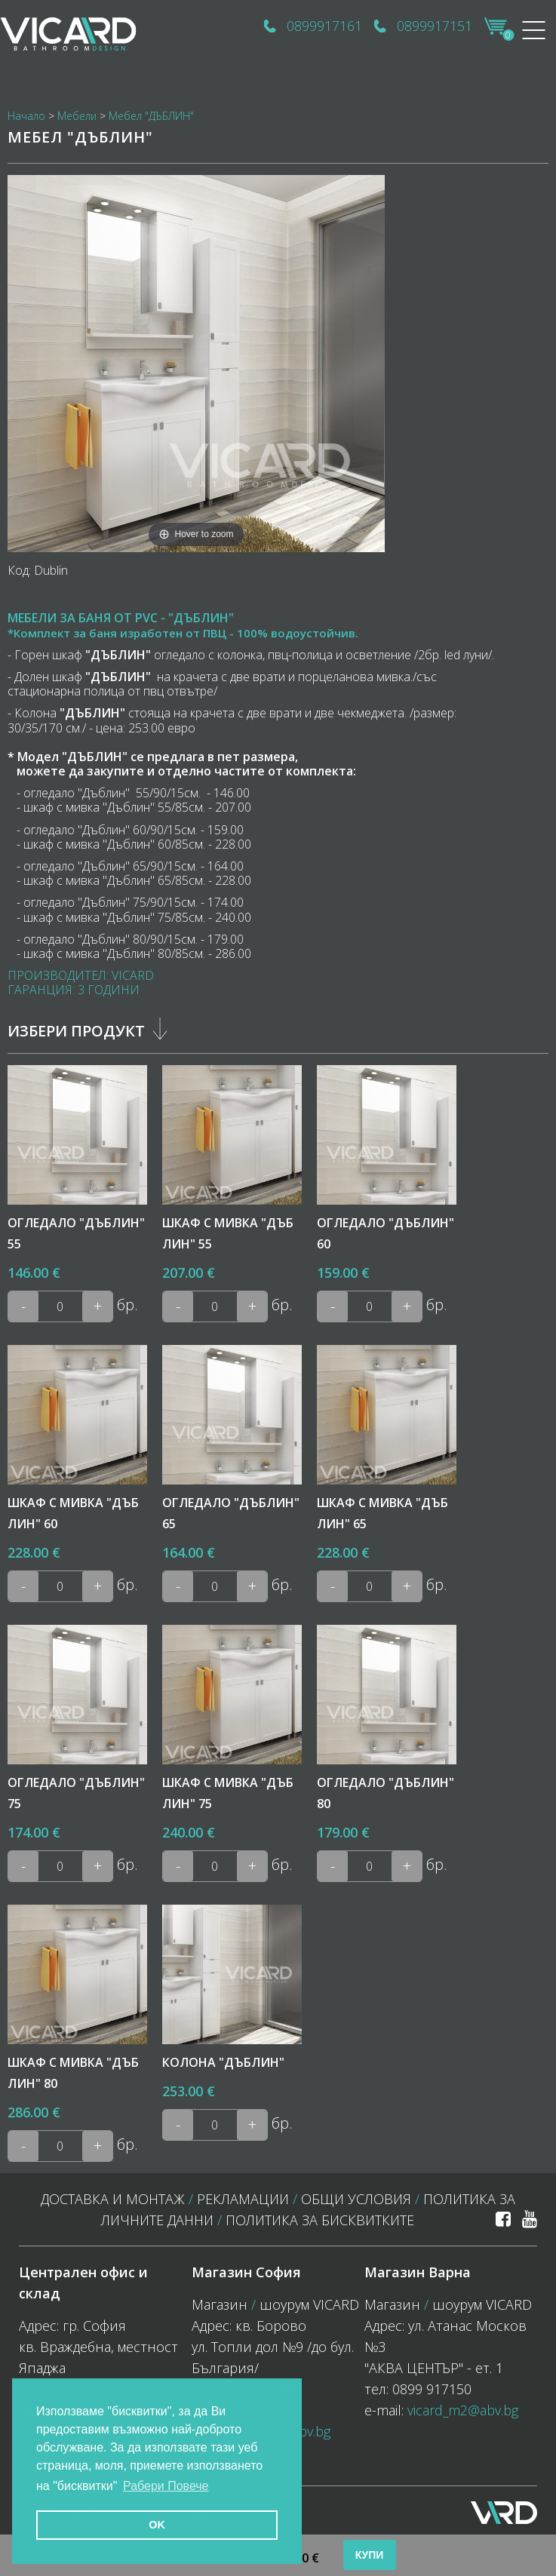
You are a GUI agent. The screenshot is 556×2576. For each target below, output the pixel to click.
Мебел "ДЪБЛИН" (151, 116)
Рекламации (243, 2199)
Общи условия (356, 2199)
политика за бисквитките (320, 2220)
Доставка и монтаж (113, 2199)
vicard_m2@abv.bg (462, 2410)
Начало (26, 116)
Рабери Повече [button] (166, 2485)
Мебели (77, 116)
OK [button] (157, 2525)
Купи (369, 2555)
